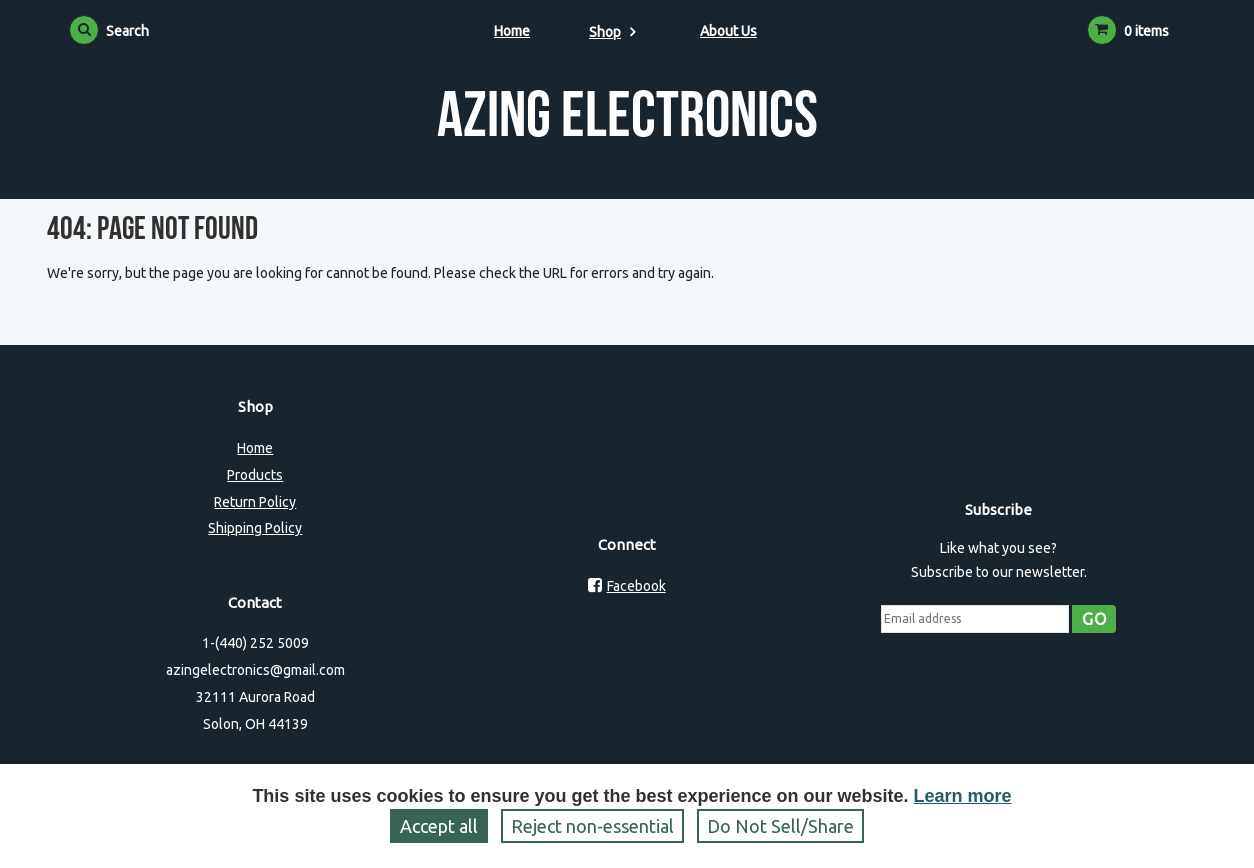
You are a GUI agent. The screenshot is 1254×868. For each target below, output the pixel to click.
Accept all (439, 826)
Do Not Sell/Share (780, 826)
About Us (728, 31)
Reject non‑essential (592, 826)
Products (255, 475)
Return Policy (255, 502)
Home (512, 31)
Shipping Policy (255, 528)
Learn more (963, 796)
